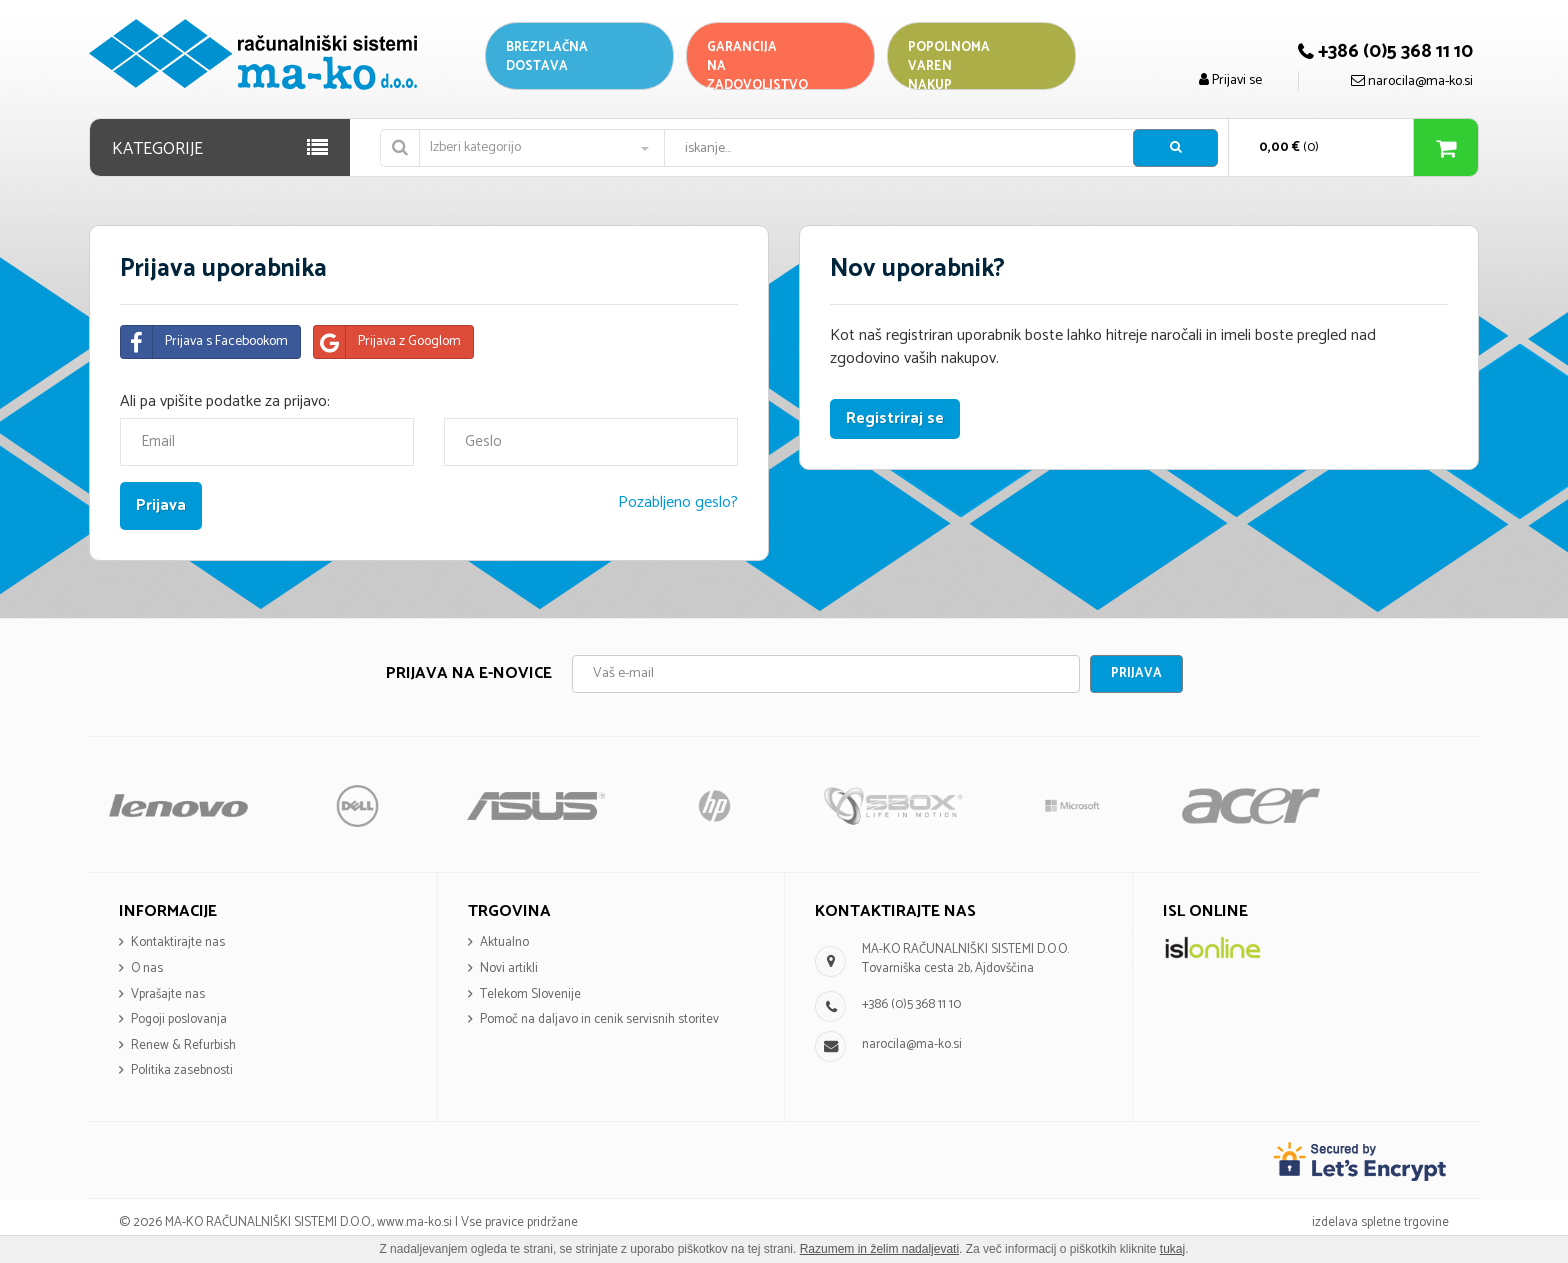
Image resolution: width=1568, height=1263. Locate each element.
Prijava (1136, 673)
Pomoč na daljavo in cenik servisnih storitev (599, 1019)
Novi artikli (509, 968)
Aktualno (504, 942)
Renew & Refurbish (183, 1045)
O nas (147, 968)
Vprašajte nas (168, 994)
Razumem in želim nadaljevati (879, 1249)
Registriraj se (895, 418)
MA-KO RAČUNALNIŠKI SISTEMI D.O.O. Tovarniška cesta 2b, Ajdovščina (965, 959)
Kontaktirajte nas (178, 942)
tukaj (1172, 1249)
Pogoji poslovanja (179, 1019)
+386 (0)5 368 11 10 (911, 1004)
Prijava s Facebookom (204, 342)
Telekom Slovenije (530, 994)
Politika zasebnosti (182, 1070)
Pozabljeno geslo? (678, 502)
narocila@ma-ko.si (912, 1044)
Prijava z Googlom (387, 342)
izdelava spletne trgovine (1380, 1222)
